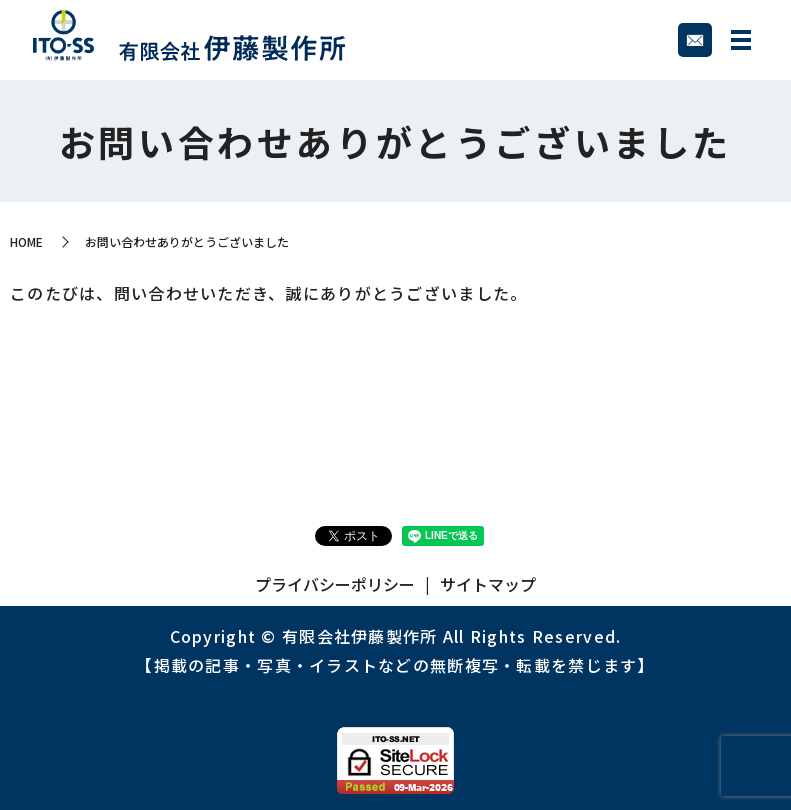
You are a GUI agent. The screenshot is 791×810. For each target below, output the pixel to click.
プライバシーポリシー (335, 584)
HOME (26, 241)
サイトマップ (488, 584)
